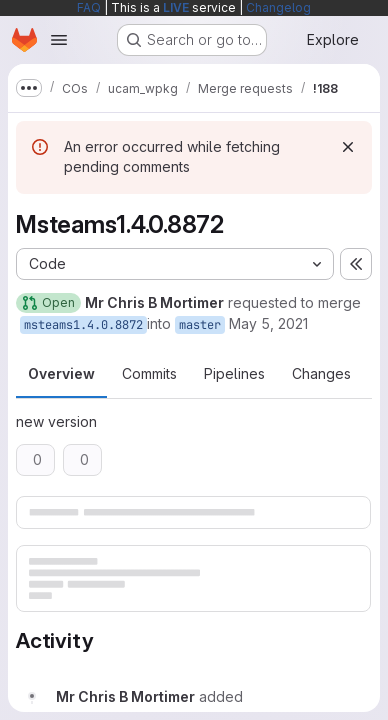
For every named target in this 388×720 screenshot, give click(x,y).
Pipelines (234, 373)
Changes (321, 373)
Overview (61, 373)
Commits (149, 373)
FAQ (89, 7)
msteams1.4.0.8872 (83, 325)
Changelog (278, 7)
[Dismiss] (348, 147)
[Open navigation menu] (59, 40)
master (200, 325)
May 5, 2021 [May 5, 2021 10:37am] (268, 323)
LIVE (176, 7)
